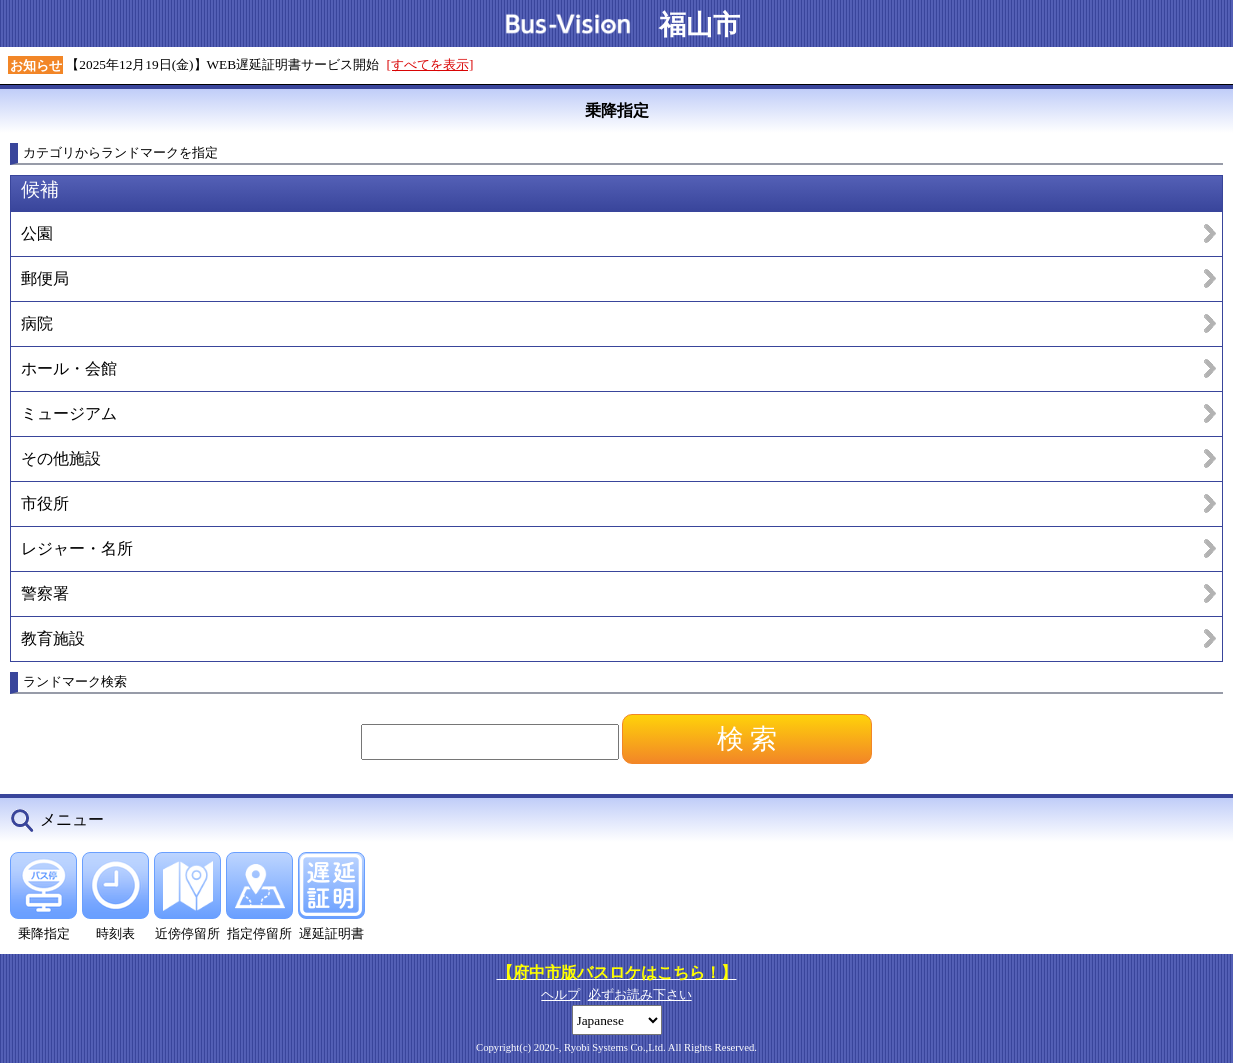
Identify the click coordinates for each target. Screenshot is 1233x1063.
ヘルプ (560, 994)
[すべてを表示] (430, 64)
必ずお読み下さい (640, 994)
